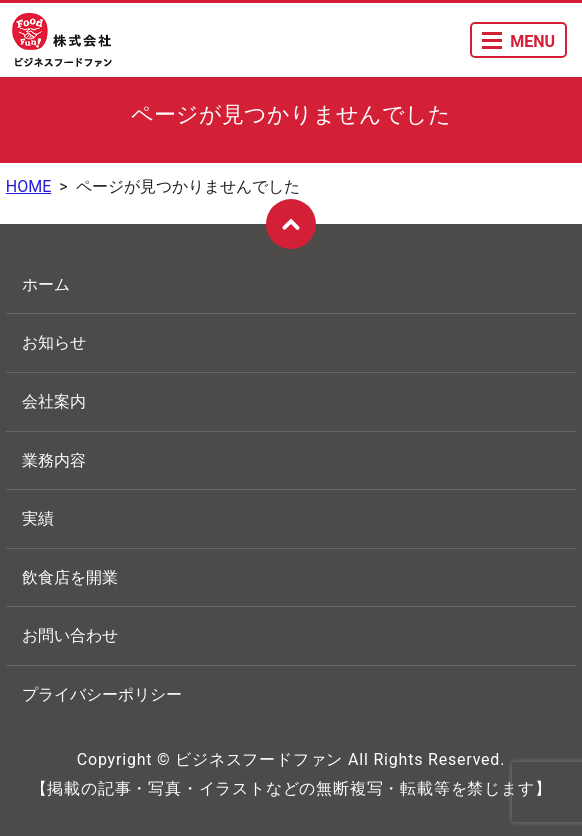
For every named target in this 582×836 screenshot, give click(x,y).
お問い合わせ (70, 635)
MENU (518, 41)
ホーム (46, 284)
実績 (38, 518)
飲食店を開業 (70, 577)
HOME (28, 186)
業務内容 (54, 460)
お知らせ (54, 342)
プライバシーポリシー (102, 694)
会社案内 (54, 401)
